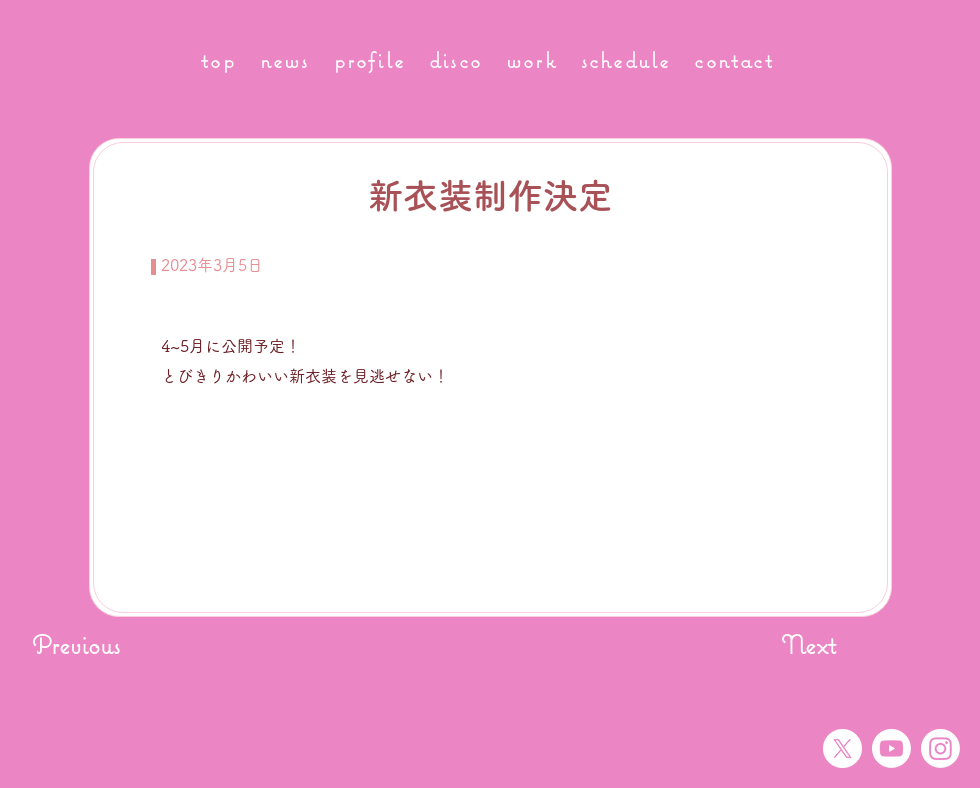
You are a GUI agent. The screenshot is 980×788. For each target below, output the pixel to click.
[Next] (786, 645)
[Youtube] (891, 748)
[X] (842, 748)
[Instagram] (940, 748)
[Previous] (97, 645)
